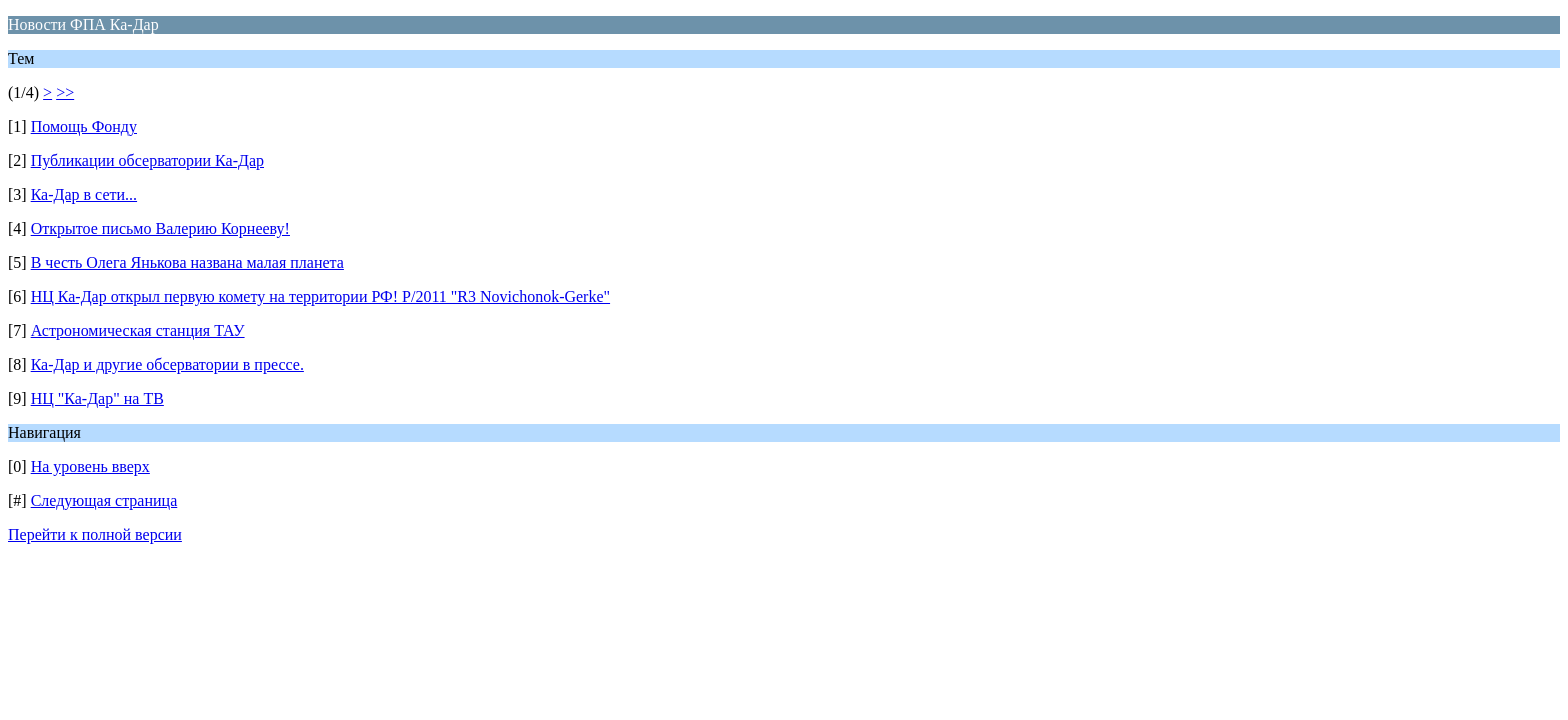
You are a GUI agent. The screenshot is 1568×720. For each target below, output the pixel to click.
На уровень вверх (90, 466)
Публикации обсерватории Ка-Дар (147, 160)
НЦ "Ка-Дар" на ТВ (97, 398)
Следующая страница (104, 500)
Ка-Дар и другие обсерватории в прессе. (167, 364)
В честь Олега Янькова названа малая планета (187, 262)
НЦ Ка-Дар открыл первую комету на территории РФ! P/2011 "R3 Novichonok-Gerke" (320, 296)
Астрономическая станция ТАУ (138, 330)
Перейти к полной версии (95, 534)
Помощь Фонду (84, 126)
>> (65, 92)
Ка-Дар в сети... (84, 194)
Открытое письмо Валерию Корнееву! (160, 228)
